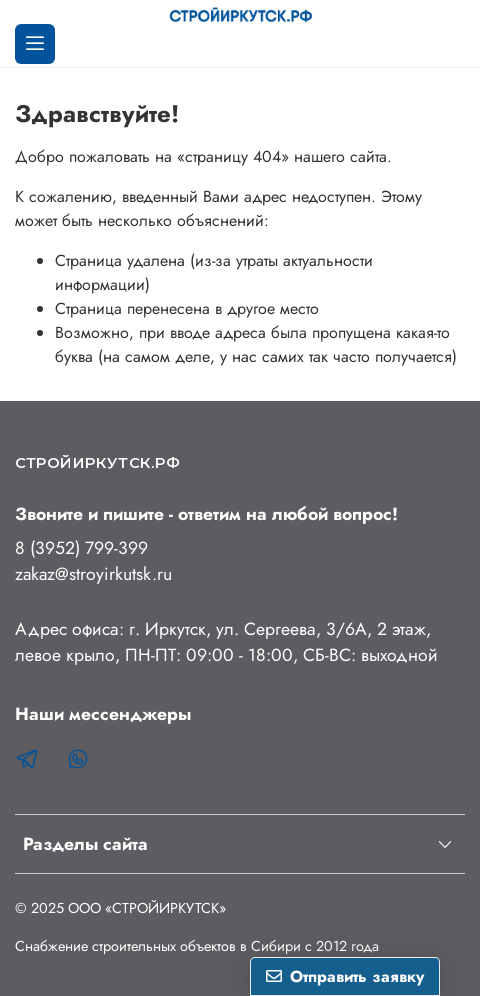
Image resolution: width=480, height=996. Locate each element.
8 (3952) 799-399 (81, 548)
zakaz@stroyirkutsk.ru (93, 574)
